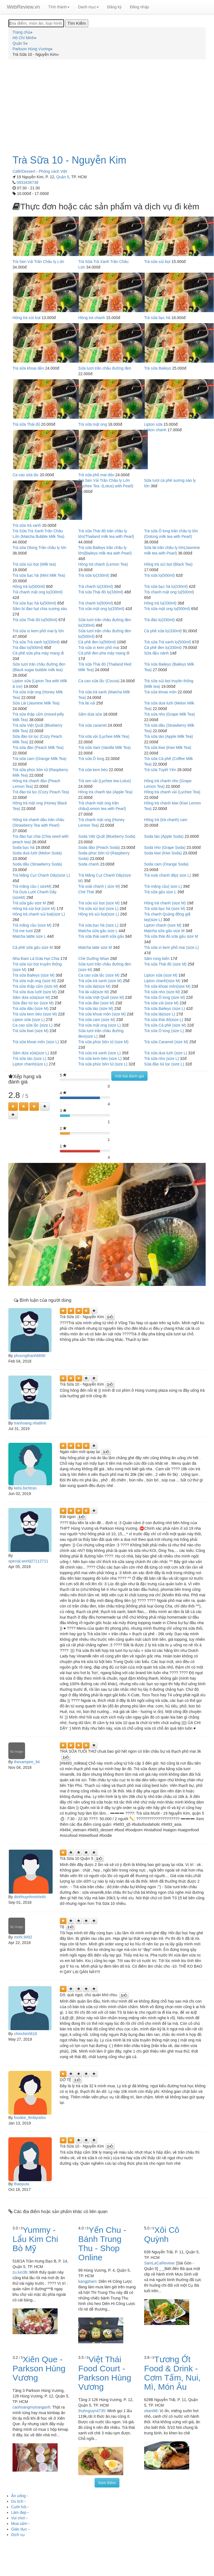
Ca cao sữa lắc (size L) (33, 1025)
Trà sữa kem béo (93, 769)
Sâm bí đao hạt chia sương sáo (40, 608)
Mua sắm (19, 2523)
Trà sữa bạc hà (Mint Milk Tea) (39, 575)
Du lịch (17, 2501)
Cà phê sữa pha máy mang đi (38, 653)
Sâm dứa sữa (90, 714)
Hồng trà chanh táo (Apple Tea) (105, 792)
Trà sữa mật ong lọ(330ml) (101, 608)
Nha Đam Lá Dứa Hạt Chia (36, 958)
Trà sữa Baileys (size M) (34, 975)
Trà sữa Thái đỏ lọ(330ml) (100, 592)
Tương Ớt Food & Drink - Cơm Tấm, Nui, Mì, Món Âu (172, 2373)
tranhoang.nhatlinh (30, 1423)
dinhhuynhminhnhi (30, 1897)
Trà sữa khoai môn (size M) (102, 1014)
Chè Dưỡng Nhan (93, 958)
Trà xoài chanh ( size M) (99, 886)
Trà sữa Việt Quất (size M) (101, 997)
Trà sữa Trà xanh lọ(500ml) (167, 642)
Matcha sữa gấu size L (97, 931)
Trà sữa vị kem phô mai (98, 647)
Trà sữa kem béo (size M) (35, 1014)
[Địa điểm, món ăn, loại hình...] (36, 23)
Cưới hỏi (18, 2507)
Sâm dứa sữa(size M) (31, 997)
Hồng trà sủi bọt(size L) (98, 914)
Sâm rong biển (156, 958)
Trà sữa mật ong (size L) (99, 1025)
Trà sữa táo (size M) (95, 1008)
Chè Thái (86, 892)
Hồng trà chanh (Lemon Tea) (103, 564)
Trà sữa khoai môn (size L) (36, 1042)
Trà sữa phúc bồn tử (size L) (102, 1064)
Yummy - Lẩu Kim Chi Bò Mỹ (35, 2239)
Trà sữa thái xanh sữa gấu (101, 936)
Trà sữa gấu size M (29, 903)
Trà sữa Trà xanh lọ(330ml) (36, 642)
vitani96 (151, 2411)
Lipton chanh (155, 430)
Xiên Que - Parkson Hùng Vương (39, 2368)
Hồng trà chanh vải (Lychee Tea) (172, 792)
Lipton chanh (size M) (162, 925)
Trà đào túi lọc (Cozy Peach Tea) (41, 792)
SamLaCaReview (159, 2263)
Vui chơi (18, 2518)
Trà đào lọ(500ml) (28, 647)
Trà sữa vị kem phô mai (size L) (171, 947)
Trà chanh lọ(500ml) (95, 603)
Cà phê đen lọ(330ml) (163, 647)
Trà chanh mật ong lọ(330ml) (38, 592)
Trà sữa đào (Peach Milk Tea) (38, 747)
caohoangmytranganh (31, 2407)
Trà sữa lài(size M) (94, 986)
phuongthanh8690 (29, 1355)
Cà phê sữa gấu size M (33, 947)
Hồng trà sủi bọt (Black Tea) (168, 564)
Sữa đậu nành (156, 653)
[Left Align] (13, 1106)
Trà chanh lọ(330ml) (95, 586)
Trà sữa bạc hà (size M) (164, 908)
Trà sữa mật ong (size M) (34, 981)
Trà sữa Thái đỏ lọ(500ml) (35, 620)
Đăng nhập (139, 7)
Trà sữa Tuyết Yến (160, 769)
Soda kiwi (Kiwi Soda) (163, 853)
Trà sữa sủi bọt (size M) (98, 903)
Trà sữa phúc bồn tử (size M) (103, 1042)
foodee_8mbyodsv (30, 2117)
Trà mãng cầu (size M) (32, 925)
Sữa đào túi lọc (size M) (33, 1003)
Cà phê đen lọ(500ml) (97, 642)
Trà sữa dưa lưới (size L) (165, 1053)
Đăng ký (114, 7)
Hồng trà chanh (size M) (165, 903)
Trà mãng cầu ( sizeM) (32, 886)
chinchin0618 (25, 2033)
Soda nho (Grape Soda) (165, 847)
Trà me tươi (23, 931)
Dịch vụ (18, 2534)
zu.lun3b (20, 2272)
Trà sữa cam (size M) (96, 1019)
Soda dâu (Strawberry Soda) (37, 864)
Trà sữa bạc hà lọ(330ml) (166, 586)
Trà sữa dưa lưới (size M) (34, 992)
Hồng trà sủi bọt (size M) (34, 908)
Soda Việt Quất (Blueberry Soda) (106, 836)
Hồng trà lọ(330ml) (160, 603)
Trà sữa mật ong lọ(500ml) (167, 608)
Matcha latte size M (95, 947)
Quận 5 (62, 177)
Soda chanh (88, 864)
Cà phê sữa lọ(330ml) (163, 631)
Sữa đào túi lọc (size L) (164, 1064)
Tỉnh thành (59, 7)
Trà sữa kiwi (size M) (30, 1031)
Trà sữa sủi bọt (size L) (98, 908)
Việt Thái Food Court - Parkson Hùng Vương (104, 2373)
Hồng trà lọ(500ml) (29, 586)
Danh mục (88, 7)
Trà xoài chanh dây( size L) (167, 875)
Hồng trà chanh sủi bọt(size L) (39, 914)
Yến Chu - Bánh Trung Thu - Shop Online (102, 2243)
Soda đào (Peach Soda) (99, 847)
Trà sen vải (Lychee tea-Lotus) (104, 781)
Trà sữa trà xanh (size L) (99, 1053)
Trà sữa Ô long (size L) (164, 1031)
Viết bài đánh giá (129, 1076)
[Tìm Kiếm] (76, 23)
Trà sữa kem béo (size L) (100, 1058)
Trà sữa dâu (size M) (30, 1008)
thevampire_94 (27, 1762)
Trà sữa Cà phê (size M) (165, 1025)
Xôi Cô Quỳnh (161, 2234)
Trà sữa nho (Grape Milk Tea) (169, 714)
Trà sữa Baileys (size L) (164, 1008)
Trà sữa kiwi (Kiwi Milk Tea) (167, 747)
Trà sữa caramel (92, 725)
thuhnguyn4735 (91, 2411)
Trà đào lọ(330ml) (159, 620)
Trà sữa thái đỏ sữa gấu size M (171, 936)
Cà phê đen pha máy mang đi (103, 653)
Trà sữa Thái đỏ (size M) (165, 964)
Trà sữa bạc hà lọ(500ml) (34, 603)
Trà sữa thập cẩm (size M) (35, 986)
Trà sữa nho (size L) (161, 1058)
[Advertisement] (107, 104)
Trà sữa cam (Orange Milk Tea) (39, 758)
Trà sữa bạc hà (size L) (98, 925)
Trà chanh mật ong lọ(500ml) (169, 592)
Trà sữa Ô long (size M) (164, 997)
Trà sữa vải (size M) (161, 1003)
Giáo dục (19, 2529)
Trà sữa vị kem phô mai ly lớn (38, 631)
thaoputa (21, 2184)
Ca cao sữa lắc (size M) (98, 975)
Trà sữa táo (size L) (29, 1058)
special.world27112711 (28, 1561)
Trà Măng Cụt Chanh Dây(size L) (41, 875)
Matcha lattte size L (29, 936)
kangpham (87, 2281)
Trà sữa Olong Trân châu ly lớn (39, 547)
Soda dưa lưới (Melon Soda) (37, 853)
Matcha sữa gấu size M (164, 931)
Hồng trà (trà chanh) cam (166, 819)
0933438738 (27, 182)
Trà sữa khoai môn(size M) (167, 986)
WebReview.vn (23, 7)
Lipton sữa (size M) (160, 975)
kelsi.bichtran (25, 1488)
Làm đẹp (18, 2512)
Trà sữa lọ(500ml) (159, 575)
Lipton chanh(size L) (30, 1064)
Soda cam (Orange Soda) (166, 864)
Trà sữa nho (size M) (162, 992)
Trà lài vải (86, 703)
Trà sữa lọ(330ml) (93, 575)
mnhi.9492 (23, 1937)
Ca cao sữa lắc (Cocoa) (98, 681)
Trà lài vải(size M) (93, 992)
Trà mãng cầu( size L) (163, 886)
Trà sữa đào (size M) (96, 1003)
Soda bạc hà (24, 847)
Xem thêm (107, 2482)
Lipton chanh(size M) (162, 981)
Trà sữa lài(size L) (159, 1014)
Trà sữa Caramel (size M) (166, 1042)
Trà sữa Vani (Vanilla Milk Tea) (104, 747)
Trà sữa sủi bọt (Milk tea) (34, 564)
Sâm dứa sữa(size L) (31, 1053)
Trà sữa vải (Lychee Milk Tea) (103, 736)
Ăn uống (18, 2496)
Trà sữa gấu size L (160, 892)
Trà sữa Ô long (91, 758)
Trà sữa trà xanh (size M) (100, 981)
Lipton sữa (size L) (29, 1019)
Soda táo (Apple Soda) (164, 836)
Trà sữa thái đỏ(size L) (163, 1019)
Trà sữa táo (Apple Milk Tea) (168, 736)
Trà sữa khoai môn (160, 692)
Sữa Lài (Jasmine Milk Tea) (36, 703)
